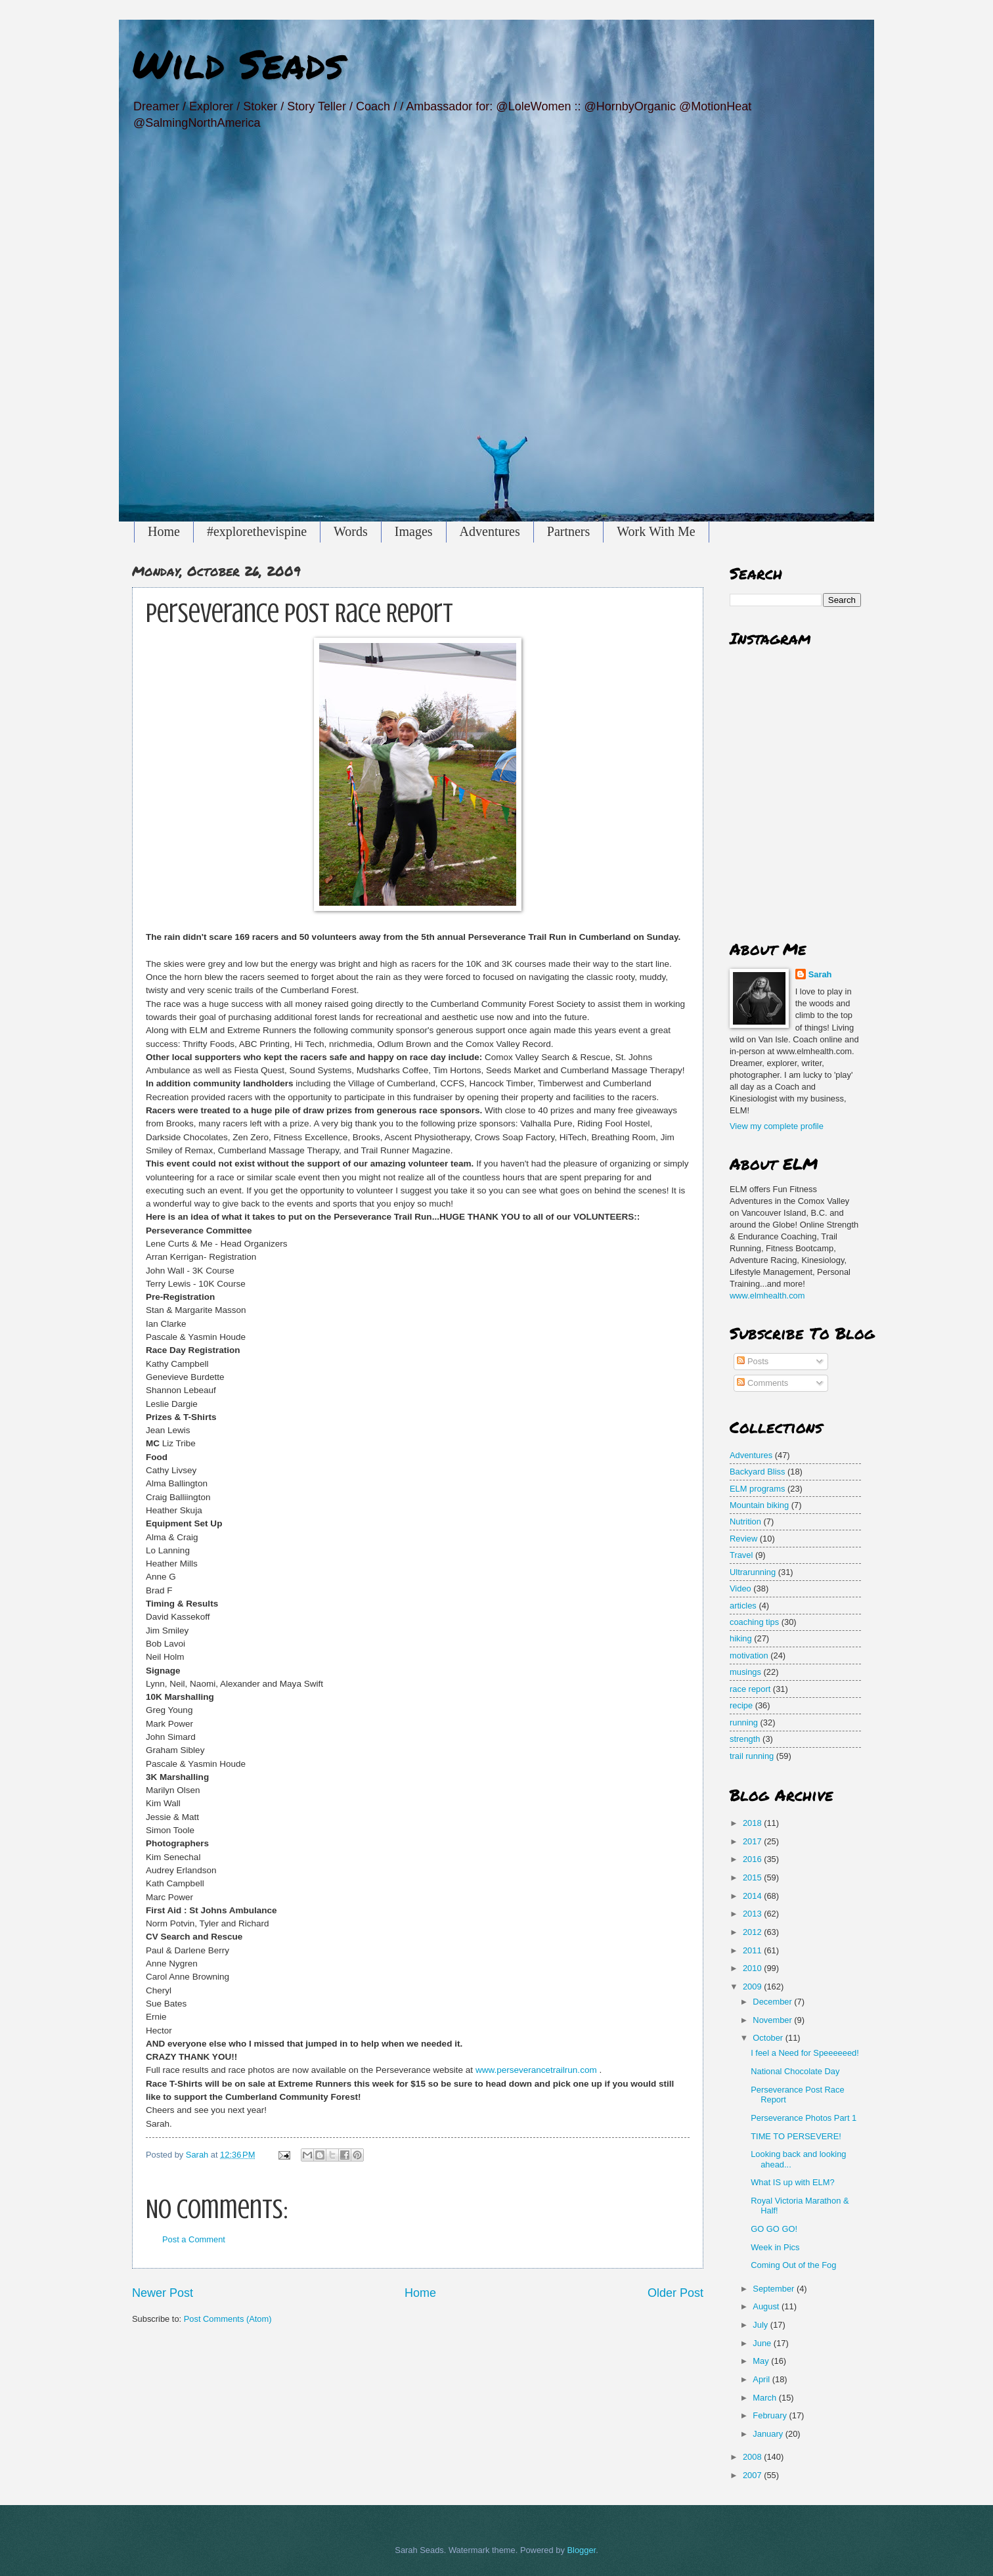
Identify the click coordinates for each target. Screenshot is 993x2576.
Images (414, 531)
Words (351, 531)
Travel (741, 1555)
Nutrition (745, 1521)
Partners (568, 531)
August (767, 2306)
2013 (753, 1914)
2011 (753, 1950)
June (763, 2343)
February (771, 2415)
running (744, 1722)
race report (750, 1689)
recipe (741, 1705)
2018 (753, 1823)
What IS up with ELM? (792, 2182)
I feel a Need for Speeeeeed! (805, 2053)
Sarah (820, 974)
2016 (753, 1859)
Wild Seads (237, 63)
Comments (762, 1383)
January (769, 2434)
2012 (753, 1932)
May (762, 2361)
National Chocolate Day (795, 2071)
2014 (753, 1896)
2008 (753, 2457)
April (762, 2379)
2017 (753, 1841)
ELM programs (757, 1489)
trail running (752, 1756)
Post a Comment (193, 2239)
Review (743, 1538)
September (775, 2289)
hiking (741, 1638)
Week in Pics (775, 2247)
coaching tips (754, 1622)
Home (164, 531)
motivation (749, 1655)
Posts (752, 1361)
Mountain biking (759, 1505)
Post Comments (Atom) (228, 2319)
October (769, 2038)
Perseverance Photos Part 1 (803, 2118)
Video (740, 1588)
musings (745, 1672)
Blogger (581, 2550)
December (773, 2002)
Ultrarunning (753, 1572)
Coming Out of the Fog (793, 2265)
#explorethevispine (257, 531)
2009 (753, 1986)
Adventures (490, 531)
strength (745, 1739)
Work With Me (656, 531)
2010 (753, 1968)
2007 (753, 2475)
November (773, 2020)
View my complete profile (777, 1126)
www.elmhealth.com (767, 1295)
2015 (753, 1877)
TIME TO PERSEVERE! (796, 2136)
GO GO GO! (774, 2229)
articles (743, 1605)
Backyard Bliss (757, 1472)
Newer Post (162, 2292)
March (765, 2398)
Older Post (675, 2292)
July (761, 2325)
